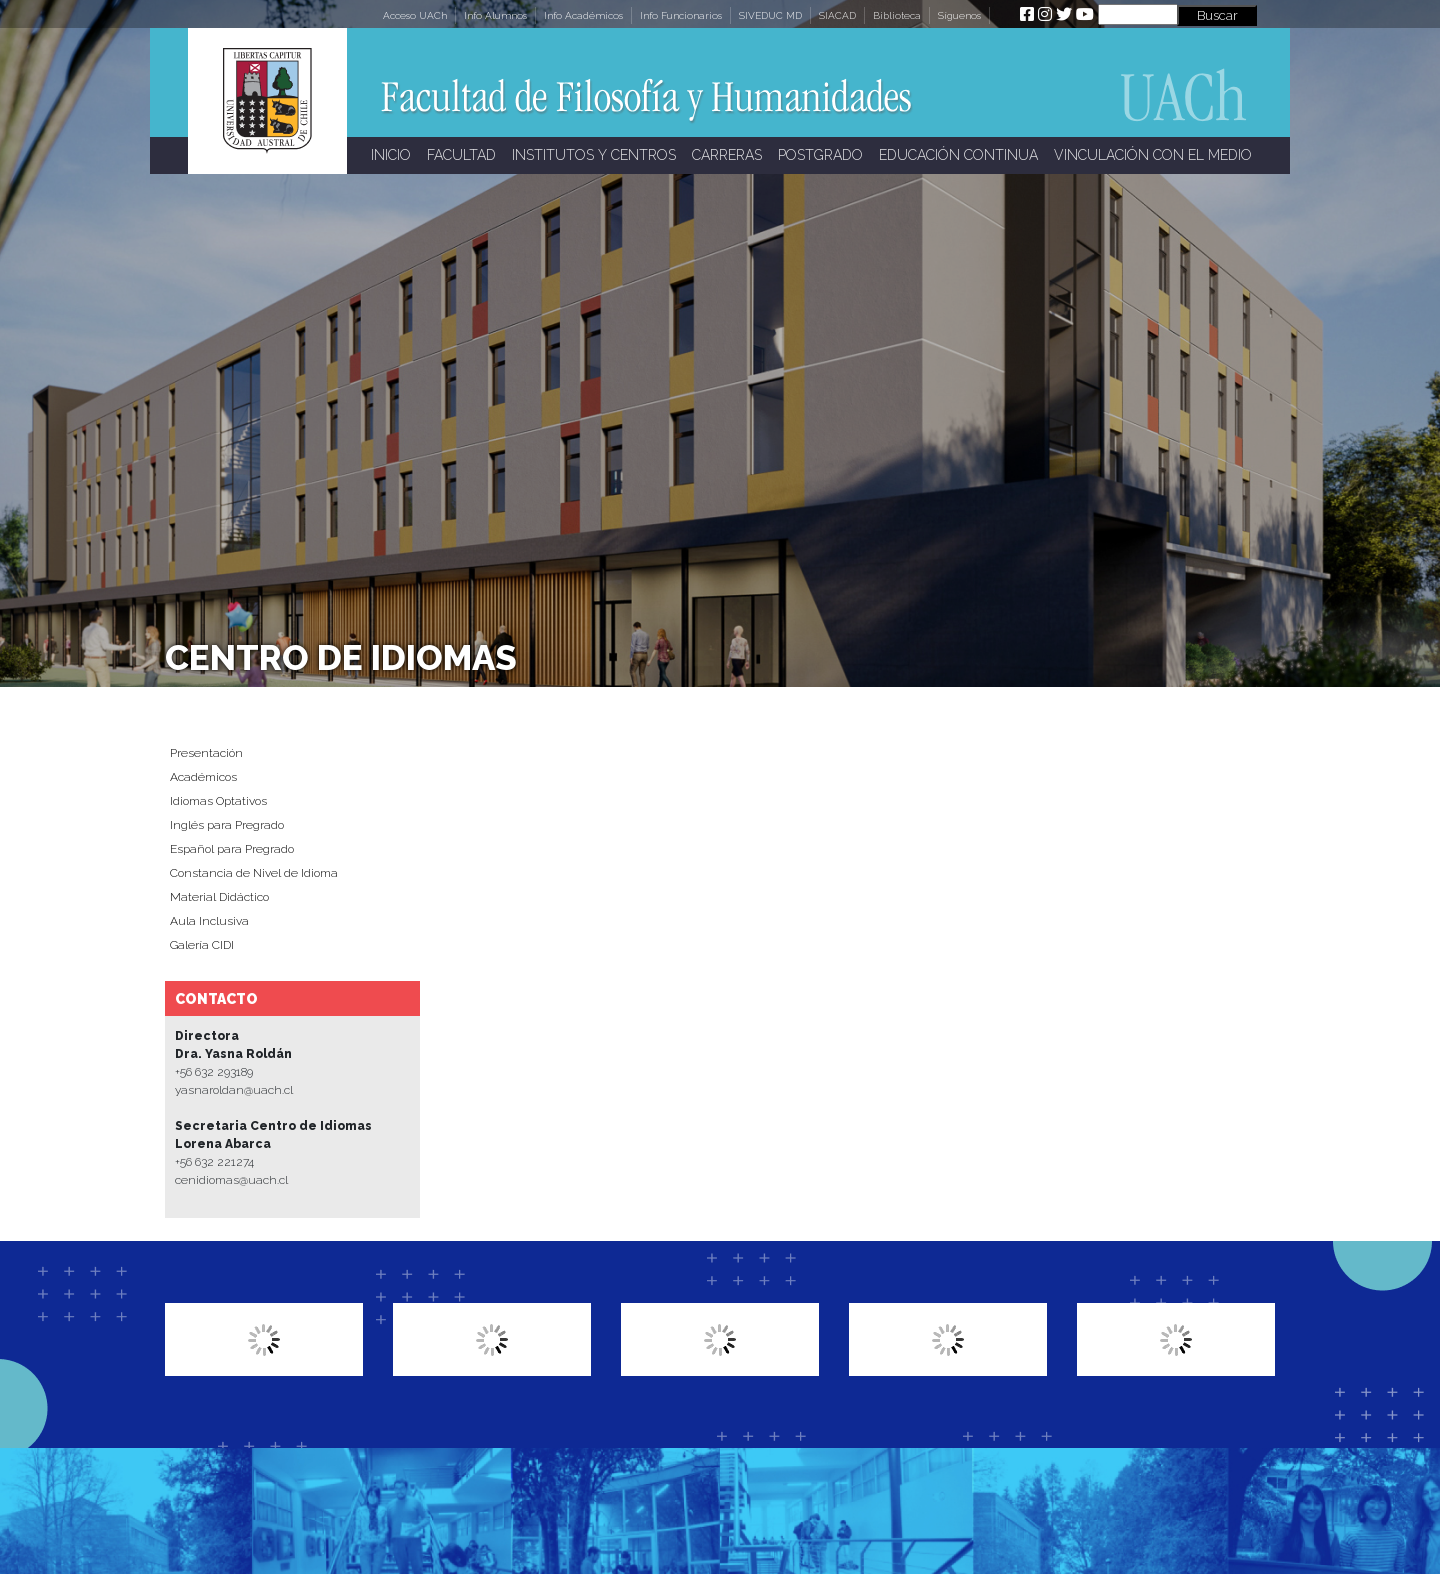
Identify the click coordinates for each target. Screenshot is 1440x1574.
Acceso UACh (415, 15)
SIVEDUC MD (770, 15)
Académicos (203, 777)
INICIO (391, 155)
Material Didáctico (219, 897)
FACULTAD (461, 155)
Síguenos (959, 15)
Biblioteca (897, 15)
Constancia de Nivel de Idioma (254, 873)
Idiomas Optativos (218, 801)
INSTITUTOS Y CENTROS (594, 155)
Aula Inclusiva (209, 921)
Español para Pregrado (232, 849)
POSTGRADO (820, 155)
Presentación (206, 753)
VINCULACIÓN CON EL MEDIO (1153, 155)
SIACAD (837, 15)
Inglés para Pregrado (227, 825)
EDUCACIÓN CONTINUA (958, 155)
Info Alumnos (495, 15)
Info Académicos (583, 15)
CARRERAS (727, 155)
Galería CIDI (202, 945)
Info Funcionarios (681, 15)
